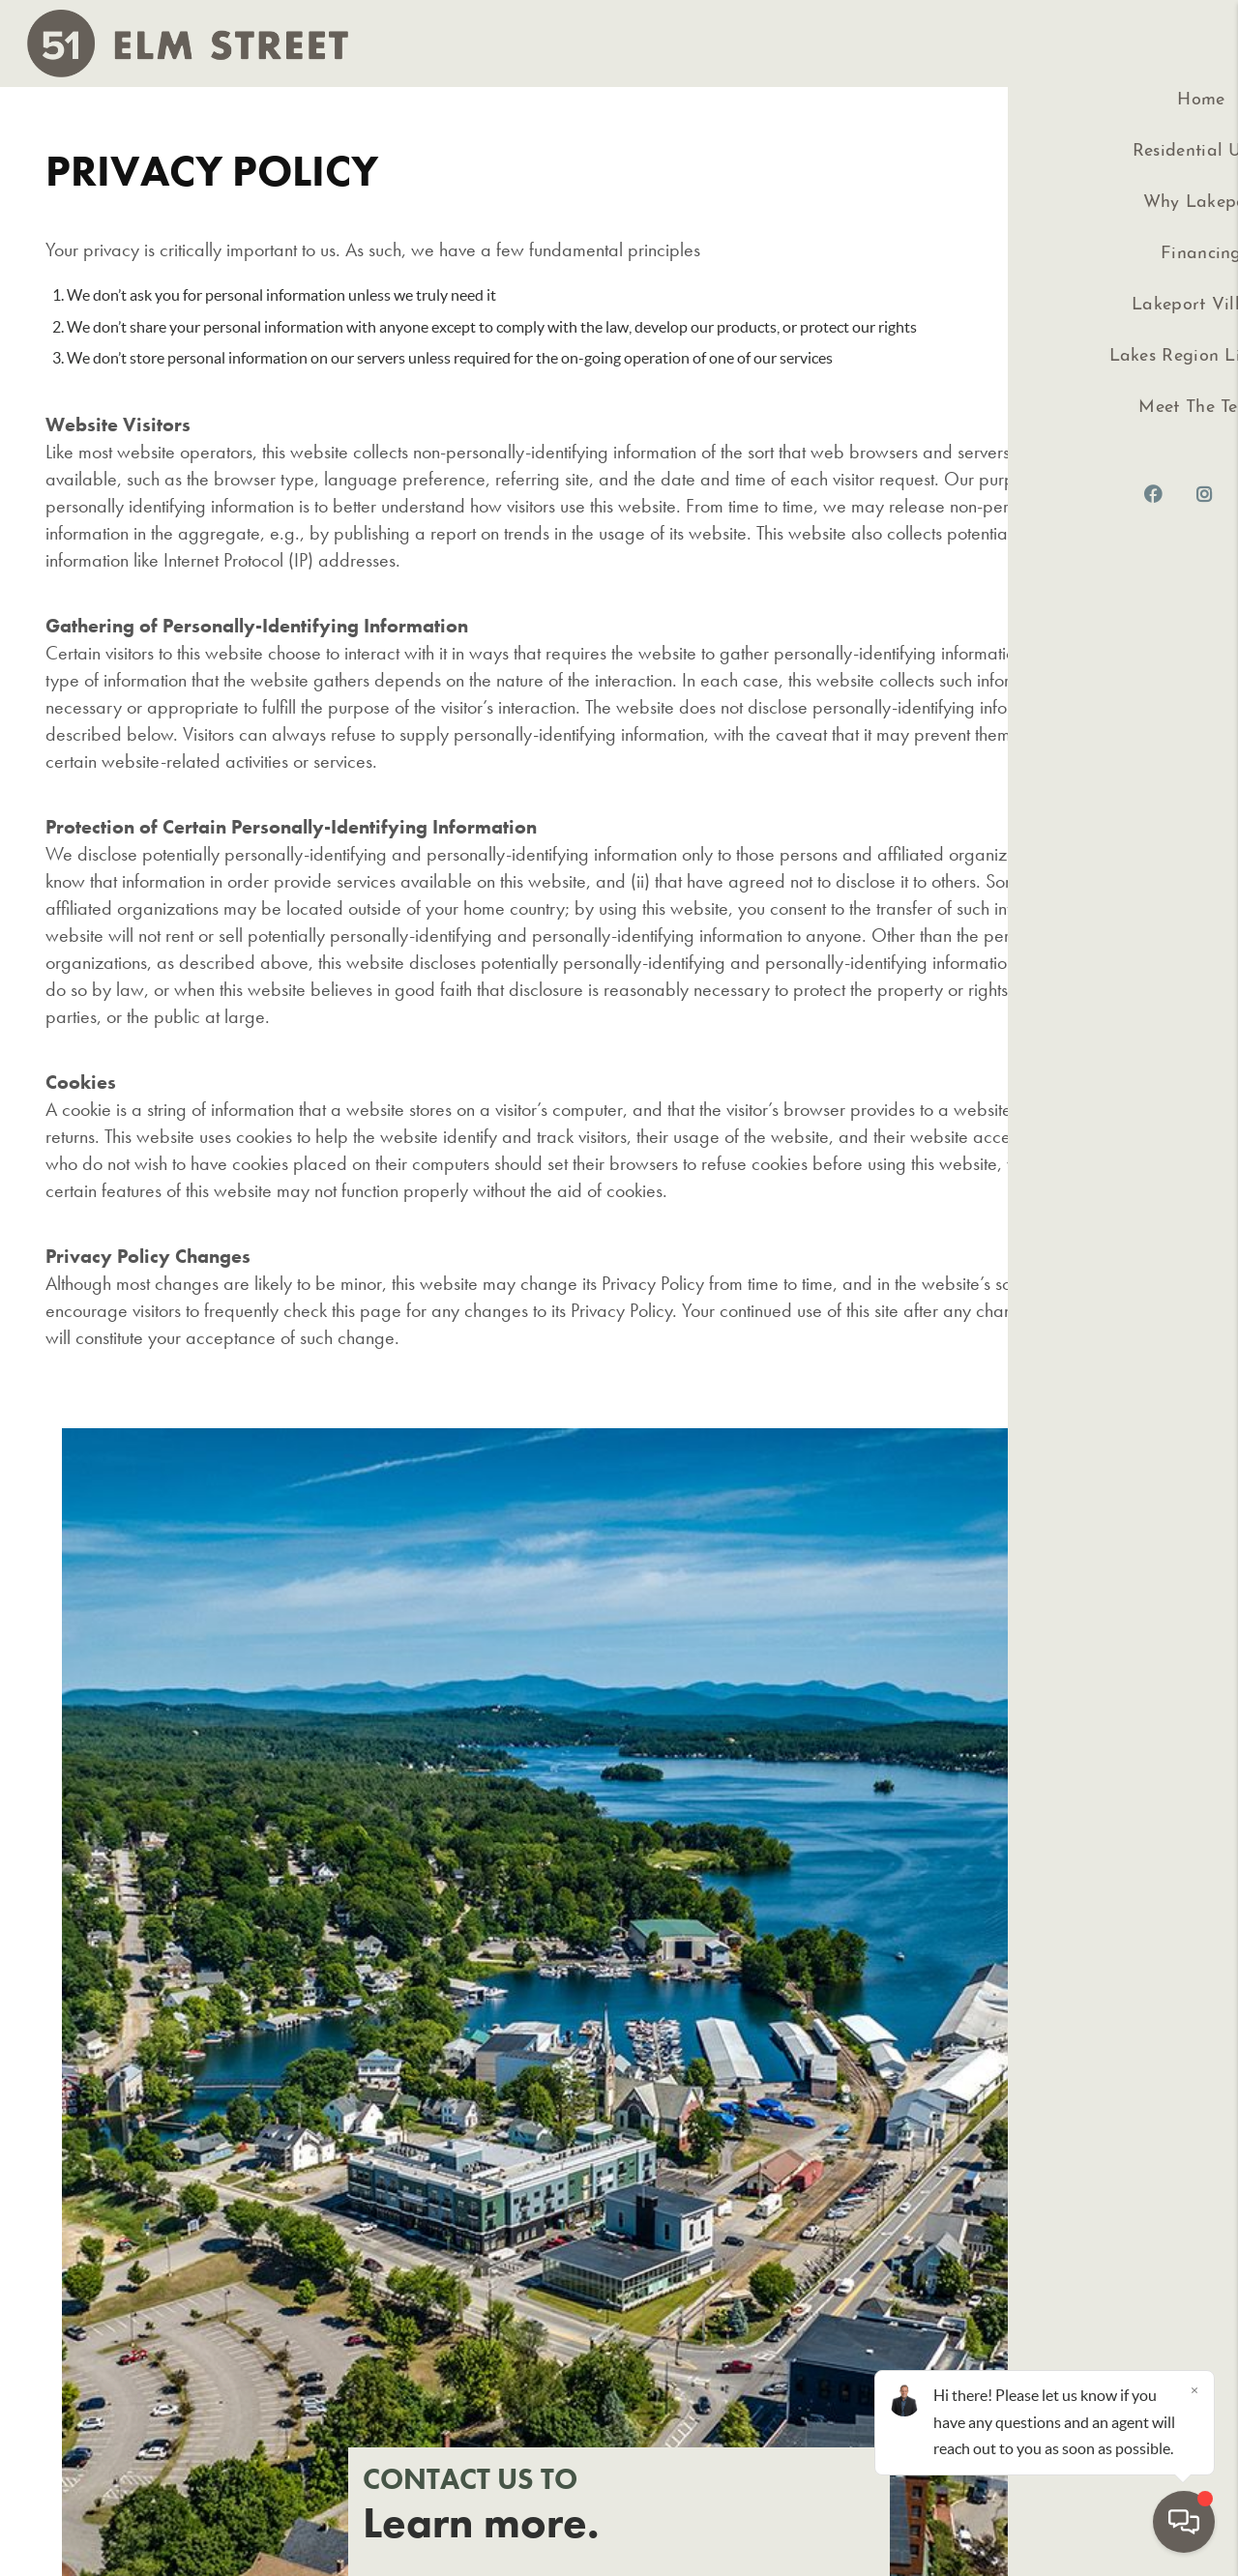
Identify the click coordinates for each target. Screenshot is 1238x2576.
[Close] (1194, 2390)
